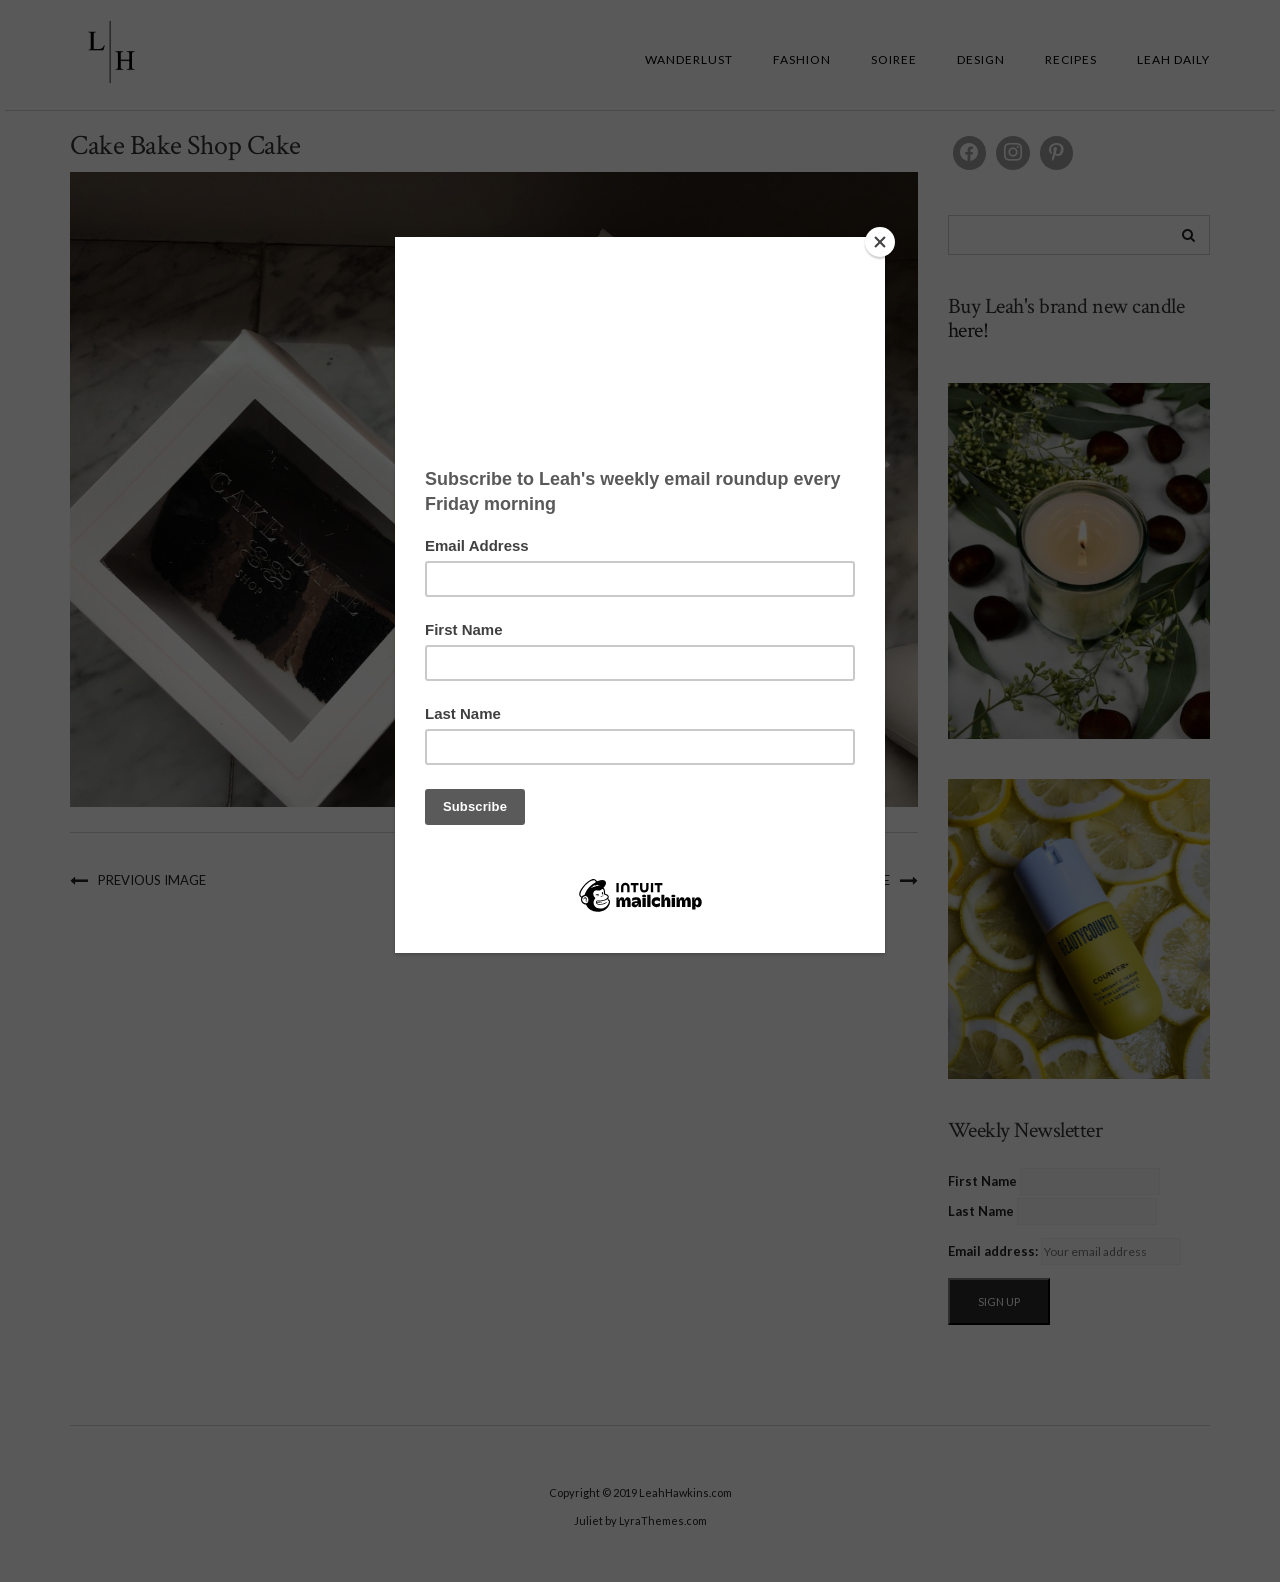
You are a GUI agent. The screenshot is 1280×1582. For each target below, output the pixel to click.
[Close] (880, 242)
